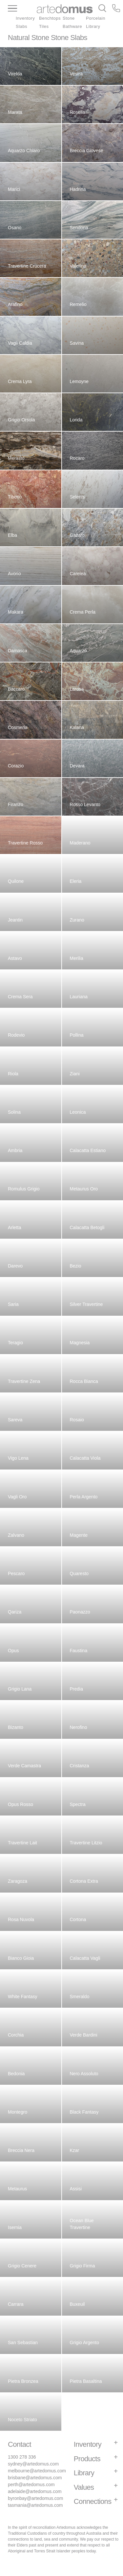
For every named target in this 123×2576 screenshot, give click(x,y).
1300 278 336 (22, 2457)
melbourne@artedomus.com (37, 2470)
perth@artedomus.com (31, 2484)
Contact (19, 2444)
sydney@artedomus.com (33, 2463)
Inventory (25, 18)
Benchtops (50, 18)
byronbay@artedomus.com (35, 2498)
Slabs (21, 26)
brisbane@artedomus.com (35, 2477)
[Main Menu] (22, 9)
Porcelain (95, 18)
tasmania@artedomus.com (35, 2505)
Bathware (72, 26)
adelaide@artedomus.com (35, 2491)
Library (93, 26)
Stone (69, 18)
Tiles (44, 26)
